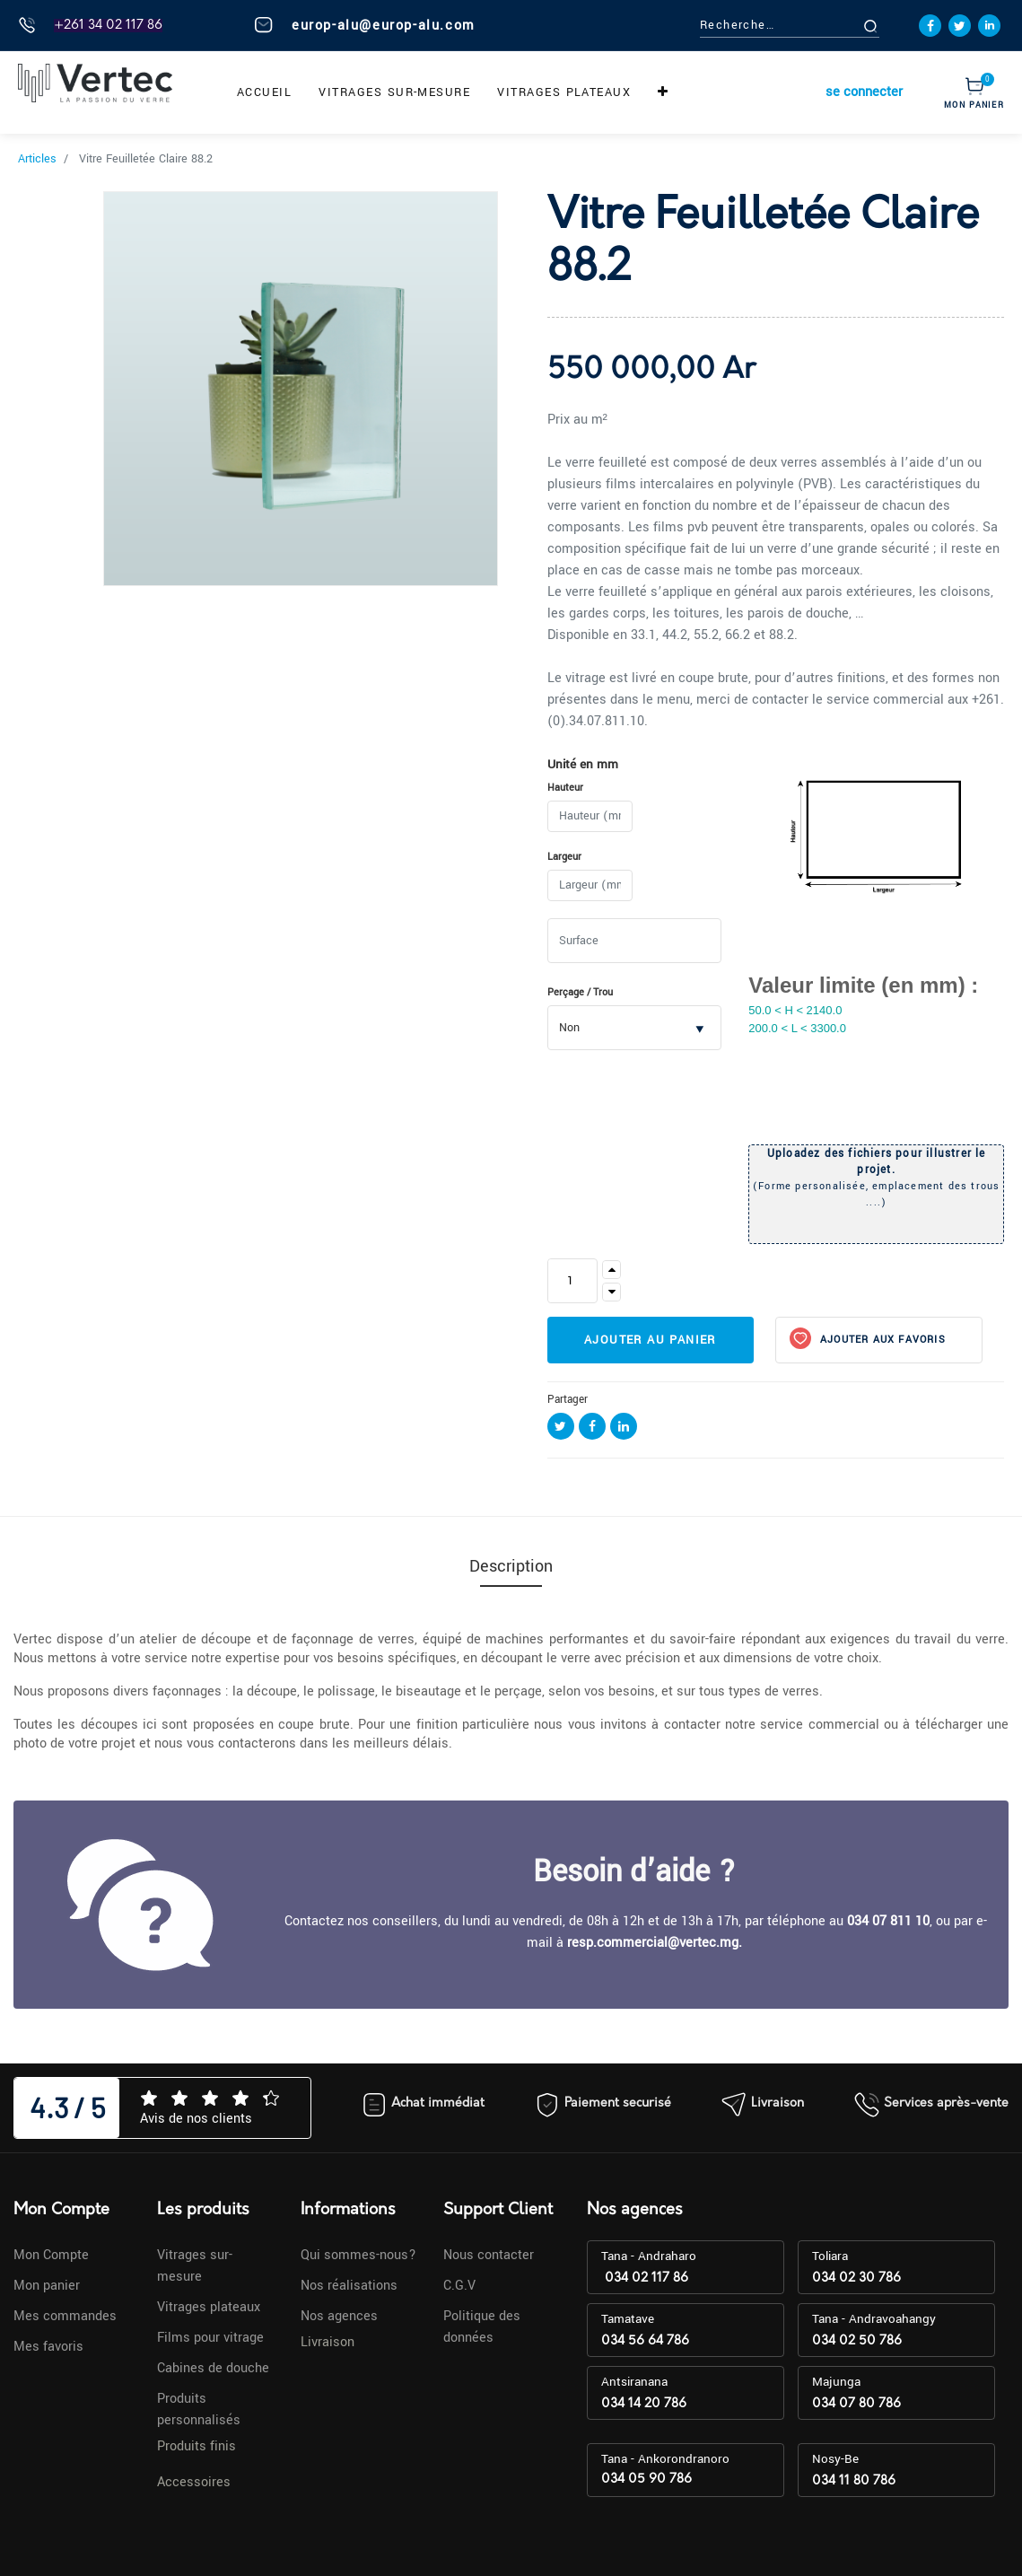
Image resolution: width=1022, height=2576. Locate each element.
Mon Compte (51, 2255)
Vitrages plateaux (208, 2307)
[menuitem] (264, 92)
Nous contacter (488, 2255)
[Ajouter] (611, 1269)
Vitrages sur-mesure (194, 2266)
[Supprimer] (611, 1292)
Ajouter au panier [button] (650, 1340)
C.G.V (459, 2285)
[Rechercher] (890, 25)
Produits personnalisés (198, 2409)
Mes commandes (65, 2316)
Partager (567, 1399)
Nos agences (339, 2316)
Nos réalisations (349, 2285)
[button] (663, 92)
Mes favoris (48, 2346)
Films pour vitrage (210, 2337)
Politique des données (481, 2327)
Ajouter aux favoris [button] (881, 1339)
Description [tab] (511, 1566)
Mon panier (46, 2285)
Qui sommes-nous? (358, 2255)
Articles (37, 159)
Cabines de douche (213, 2368)
